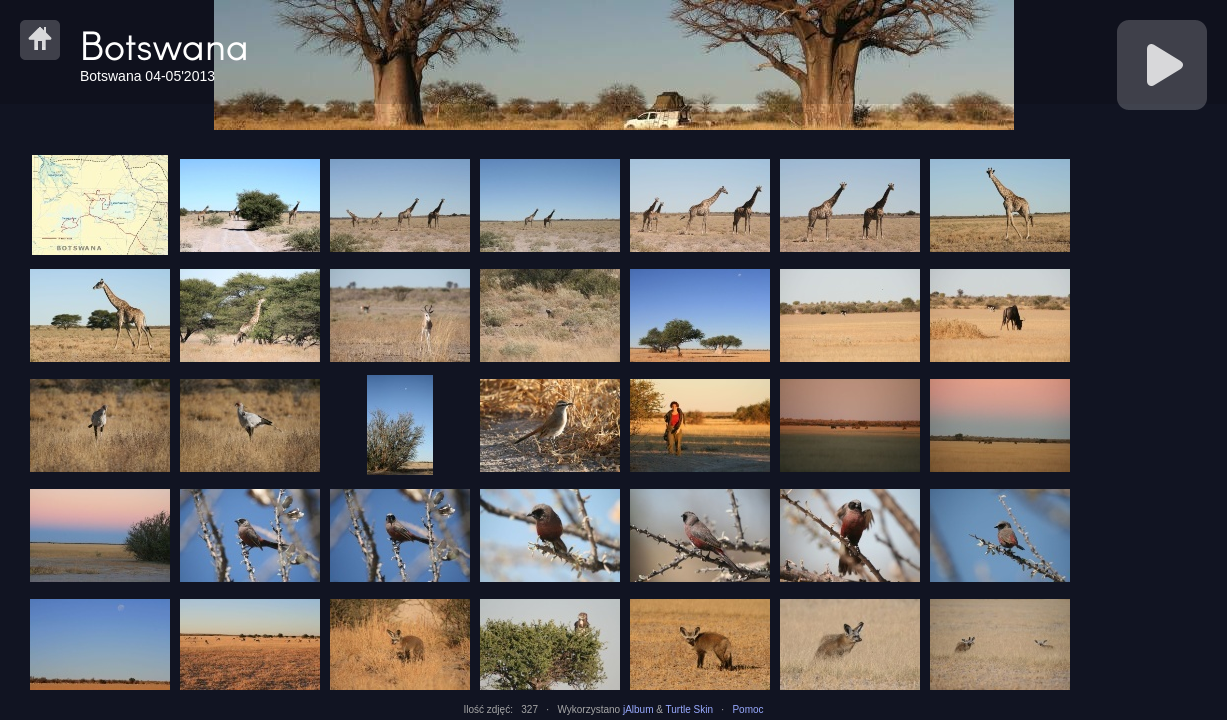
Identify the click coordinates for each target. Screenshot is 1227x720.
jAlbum (638, 709)
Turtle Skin (689, 709)
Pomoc (747, 709)
